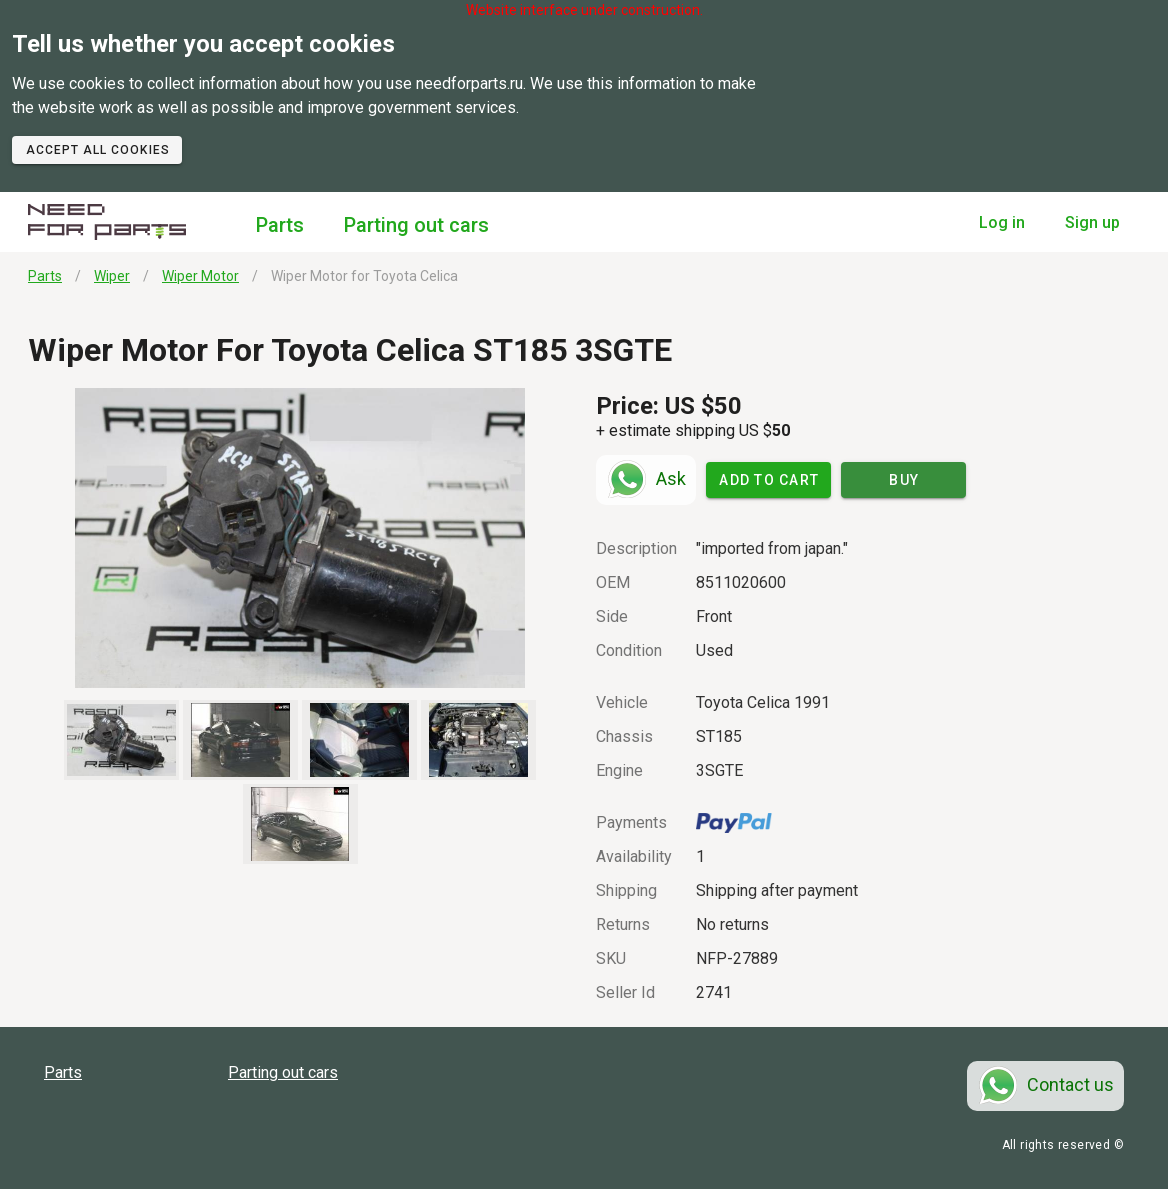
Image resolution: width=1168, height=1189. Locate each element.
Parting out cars (416, 225)
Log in (1002, 222)
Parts (280, 225)
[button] (300, 538)
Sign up (1092, 222)
